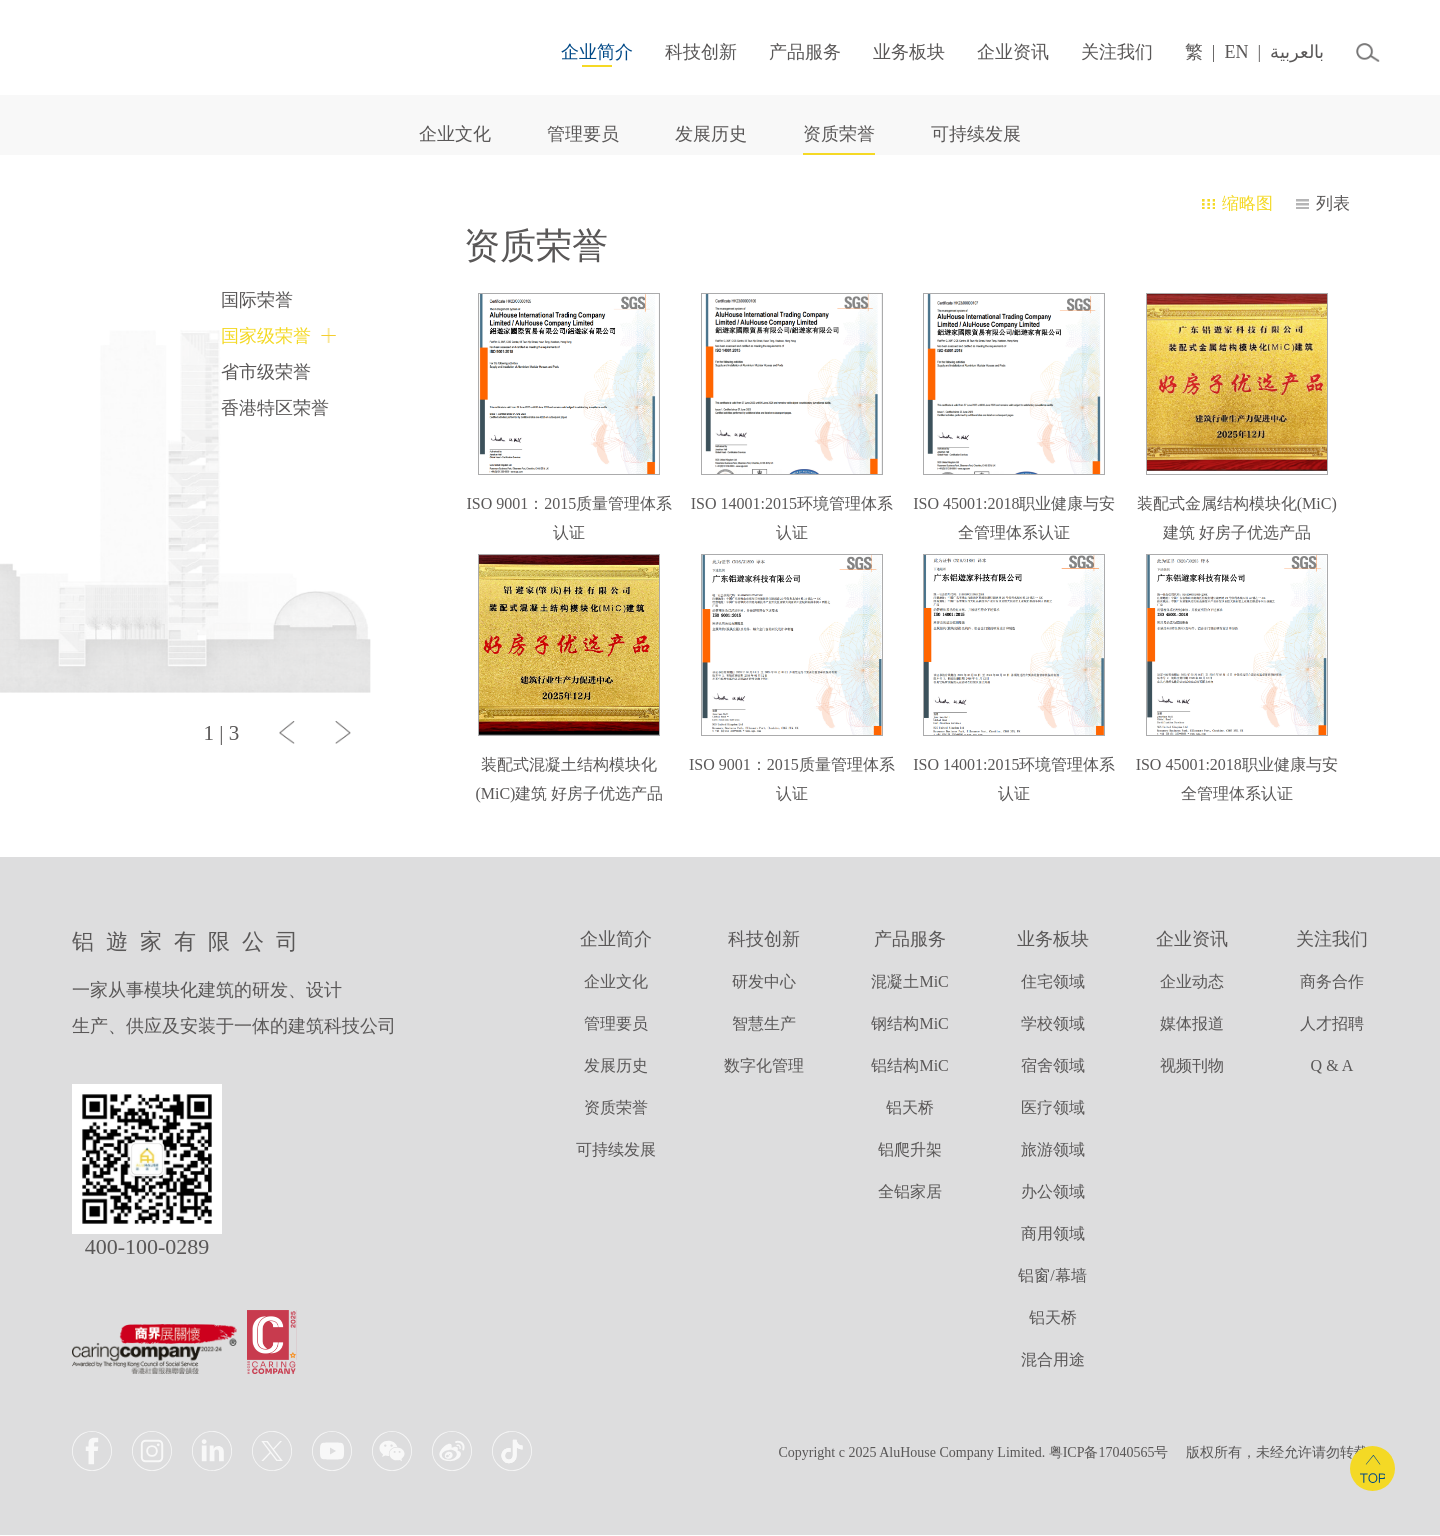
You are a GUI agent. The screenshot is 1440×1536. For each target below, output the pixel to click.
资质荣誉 (839, 134)
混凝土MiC (909, 982)
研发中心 (764, 982)
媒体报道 (1192, 1024)
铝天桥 (910, 1108)
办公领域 (1053, 1192)
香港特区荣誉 (275, 408)
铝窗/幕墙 (1052, 1276)
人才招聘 (1332, 1024)
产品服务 (793, 52)
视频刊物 (1192, 1066)
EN (1224, 52)
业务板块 (897, 52)
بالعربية (1285, 52)
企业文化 (455, 134)
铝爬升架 (910, 1150)
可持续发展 (976, 134)
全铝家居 (910, 1192)
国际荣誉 (257, 300)
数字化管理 (764, 1066)
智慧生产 (764, 1024)
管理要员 (583, 134)
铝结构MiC (909, 1066)
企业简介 (585, 52)
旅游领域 (1053, 1150)
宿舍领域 (1053, 1066)
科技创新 (689, 52)
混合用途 (1053, 1360)
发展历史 (711, 134)
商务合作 (1332, 982)
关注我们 (1105, 52)
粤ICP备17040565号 (1109, 1453)
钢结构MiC (909, 1024)
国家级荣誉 (266, 336)
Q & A (1332, 1066)
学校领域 (1053, 1024)
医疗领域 (1053, 1108)
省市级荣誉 (266, 372)
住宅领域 (1053, 982)
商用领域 (1053, 1234)
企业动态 (1192, 982)
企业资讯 (1001, 52)
